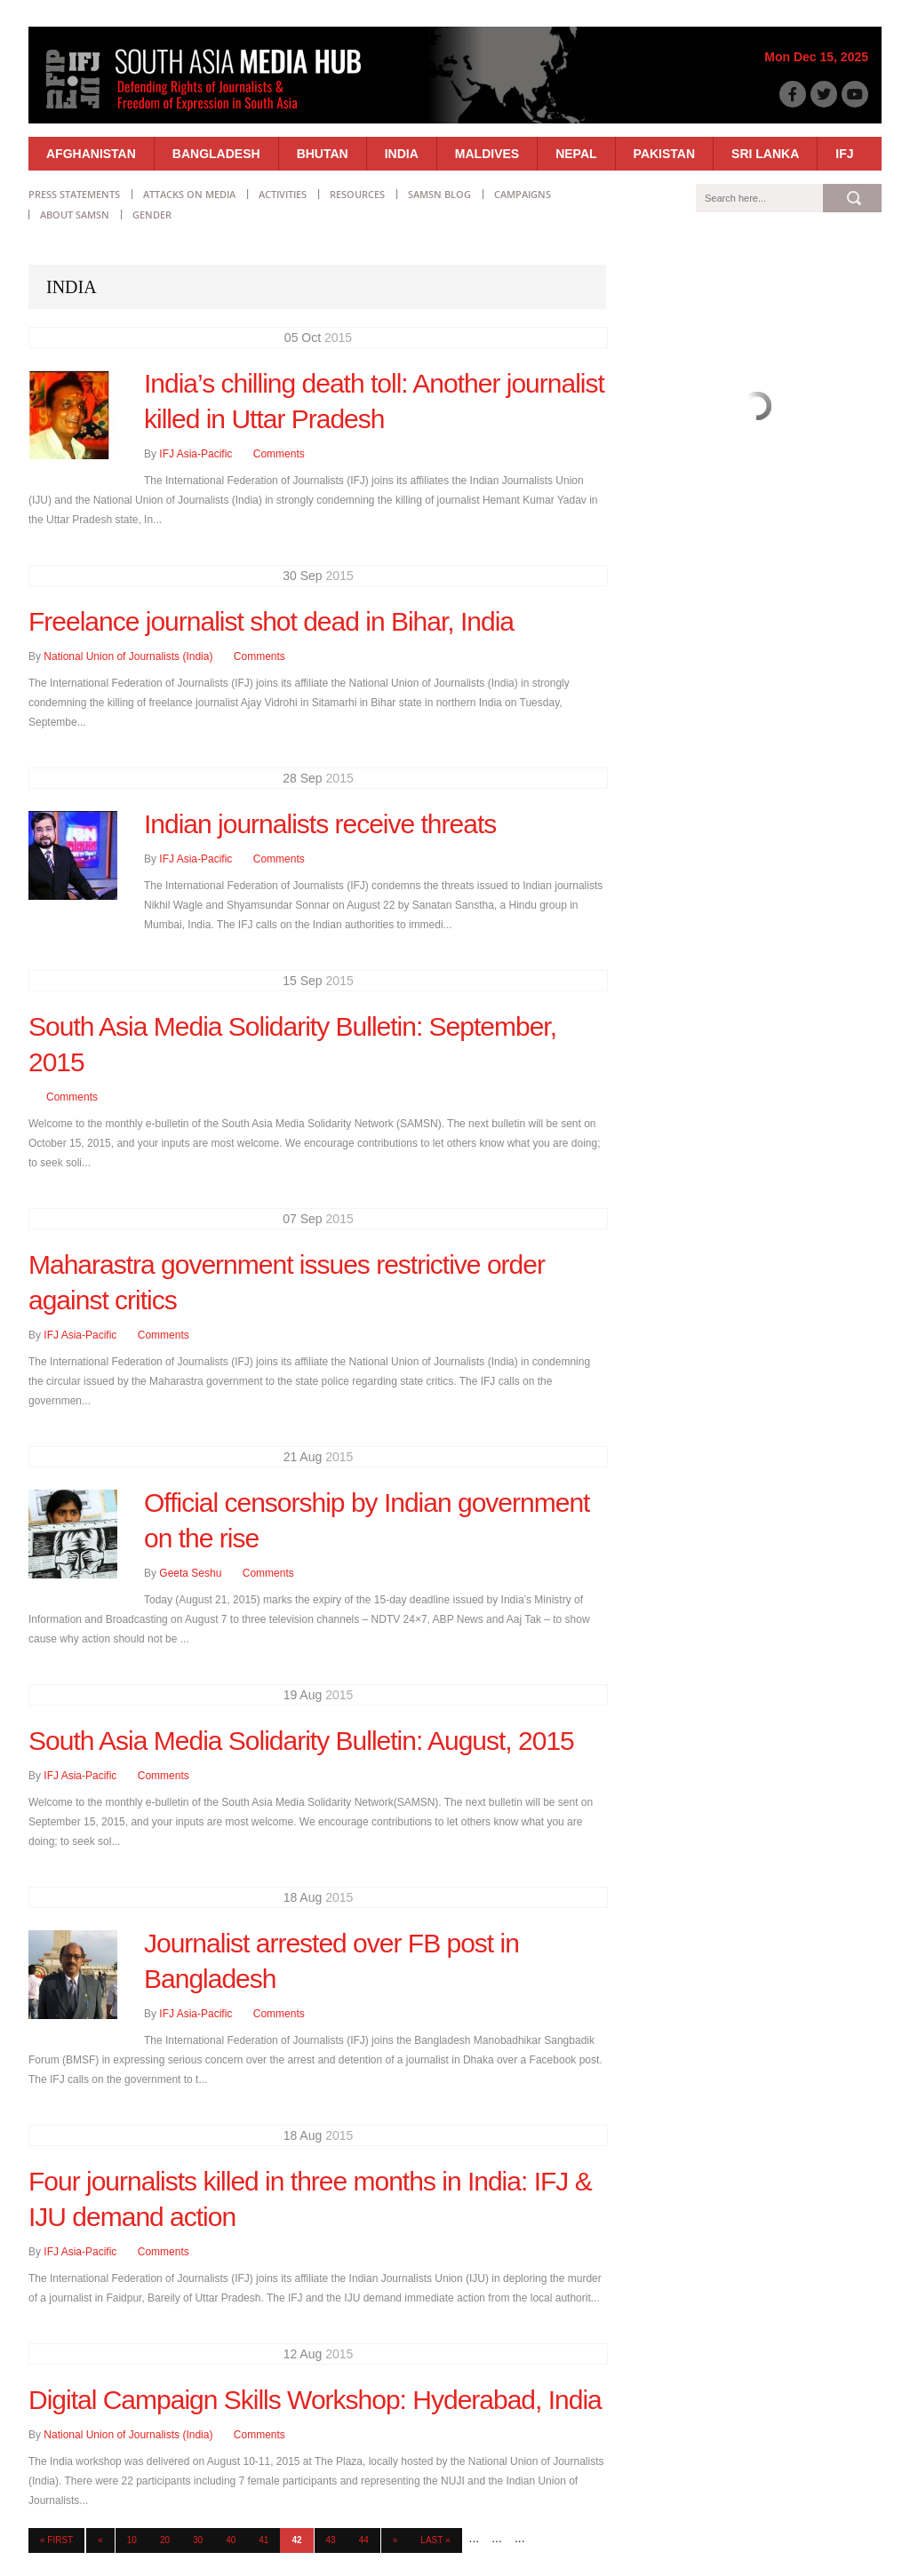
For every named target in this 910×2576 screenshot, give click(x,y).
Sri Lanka (765, 154)
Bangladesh (216, 154)
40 (230, 2540)
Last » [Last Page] (435, 2540)
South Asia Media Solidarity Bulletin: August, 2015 (301, 1740)
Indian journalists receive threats (320, 824)
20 (165, 2540)
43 (331, 2540)
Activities (283, 194)
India (402, 154)
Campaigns (522, 194)
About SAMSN (74, 214)
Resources (357, 194)
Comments (279, 454)
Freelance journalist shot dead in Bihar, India (271, 621)
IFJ (844, 154)
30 (198, 2540)
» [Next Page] (395, 2540)
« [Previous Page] (100, 2540)
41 (263, 2540)
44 (364, 2540)
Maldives (487, 154)
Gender (152, 214)
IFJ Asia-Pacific (195, 454)
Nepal (575, 154)
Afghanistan (91, 154)
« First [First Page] (56, 2540)
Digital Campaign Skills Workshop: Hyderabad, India (315, 2399)
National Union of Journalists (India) (128, 656)
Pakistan (664, 154)
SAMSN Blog (439, 194)
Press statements (74, 194)
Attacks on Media (189, 194)
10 (132, 2540)
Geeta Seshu (190, 1573)
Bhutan (322, 154)
